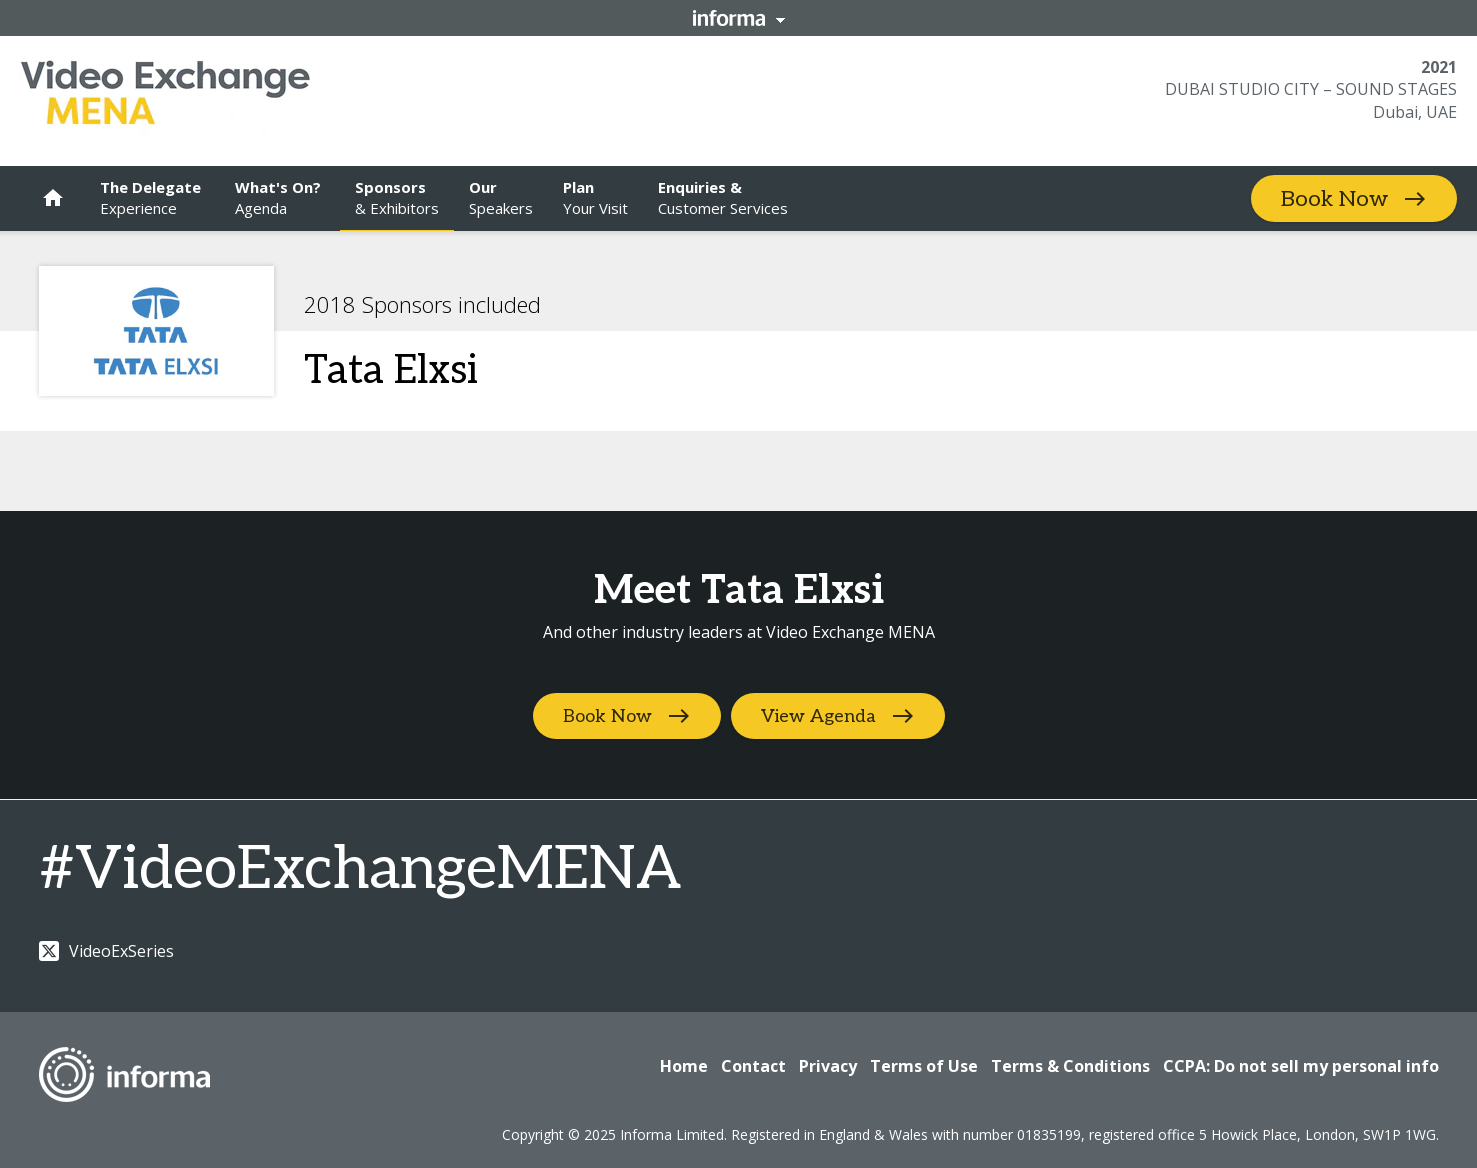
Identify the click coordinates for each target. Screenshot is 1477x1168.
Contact (753, 1066)
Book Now (1334, 199)
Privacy (828, 1066)
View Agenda (818, 716)
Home (684, 1066)
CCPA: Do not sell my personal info (1301, 1066)
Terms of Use (924, 1066)
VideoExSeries (106, 951)
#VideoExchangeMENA (360, 870)
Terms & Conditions (1070, 1066)
